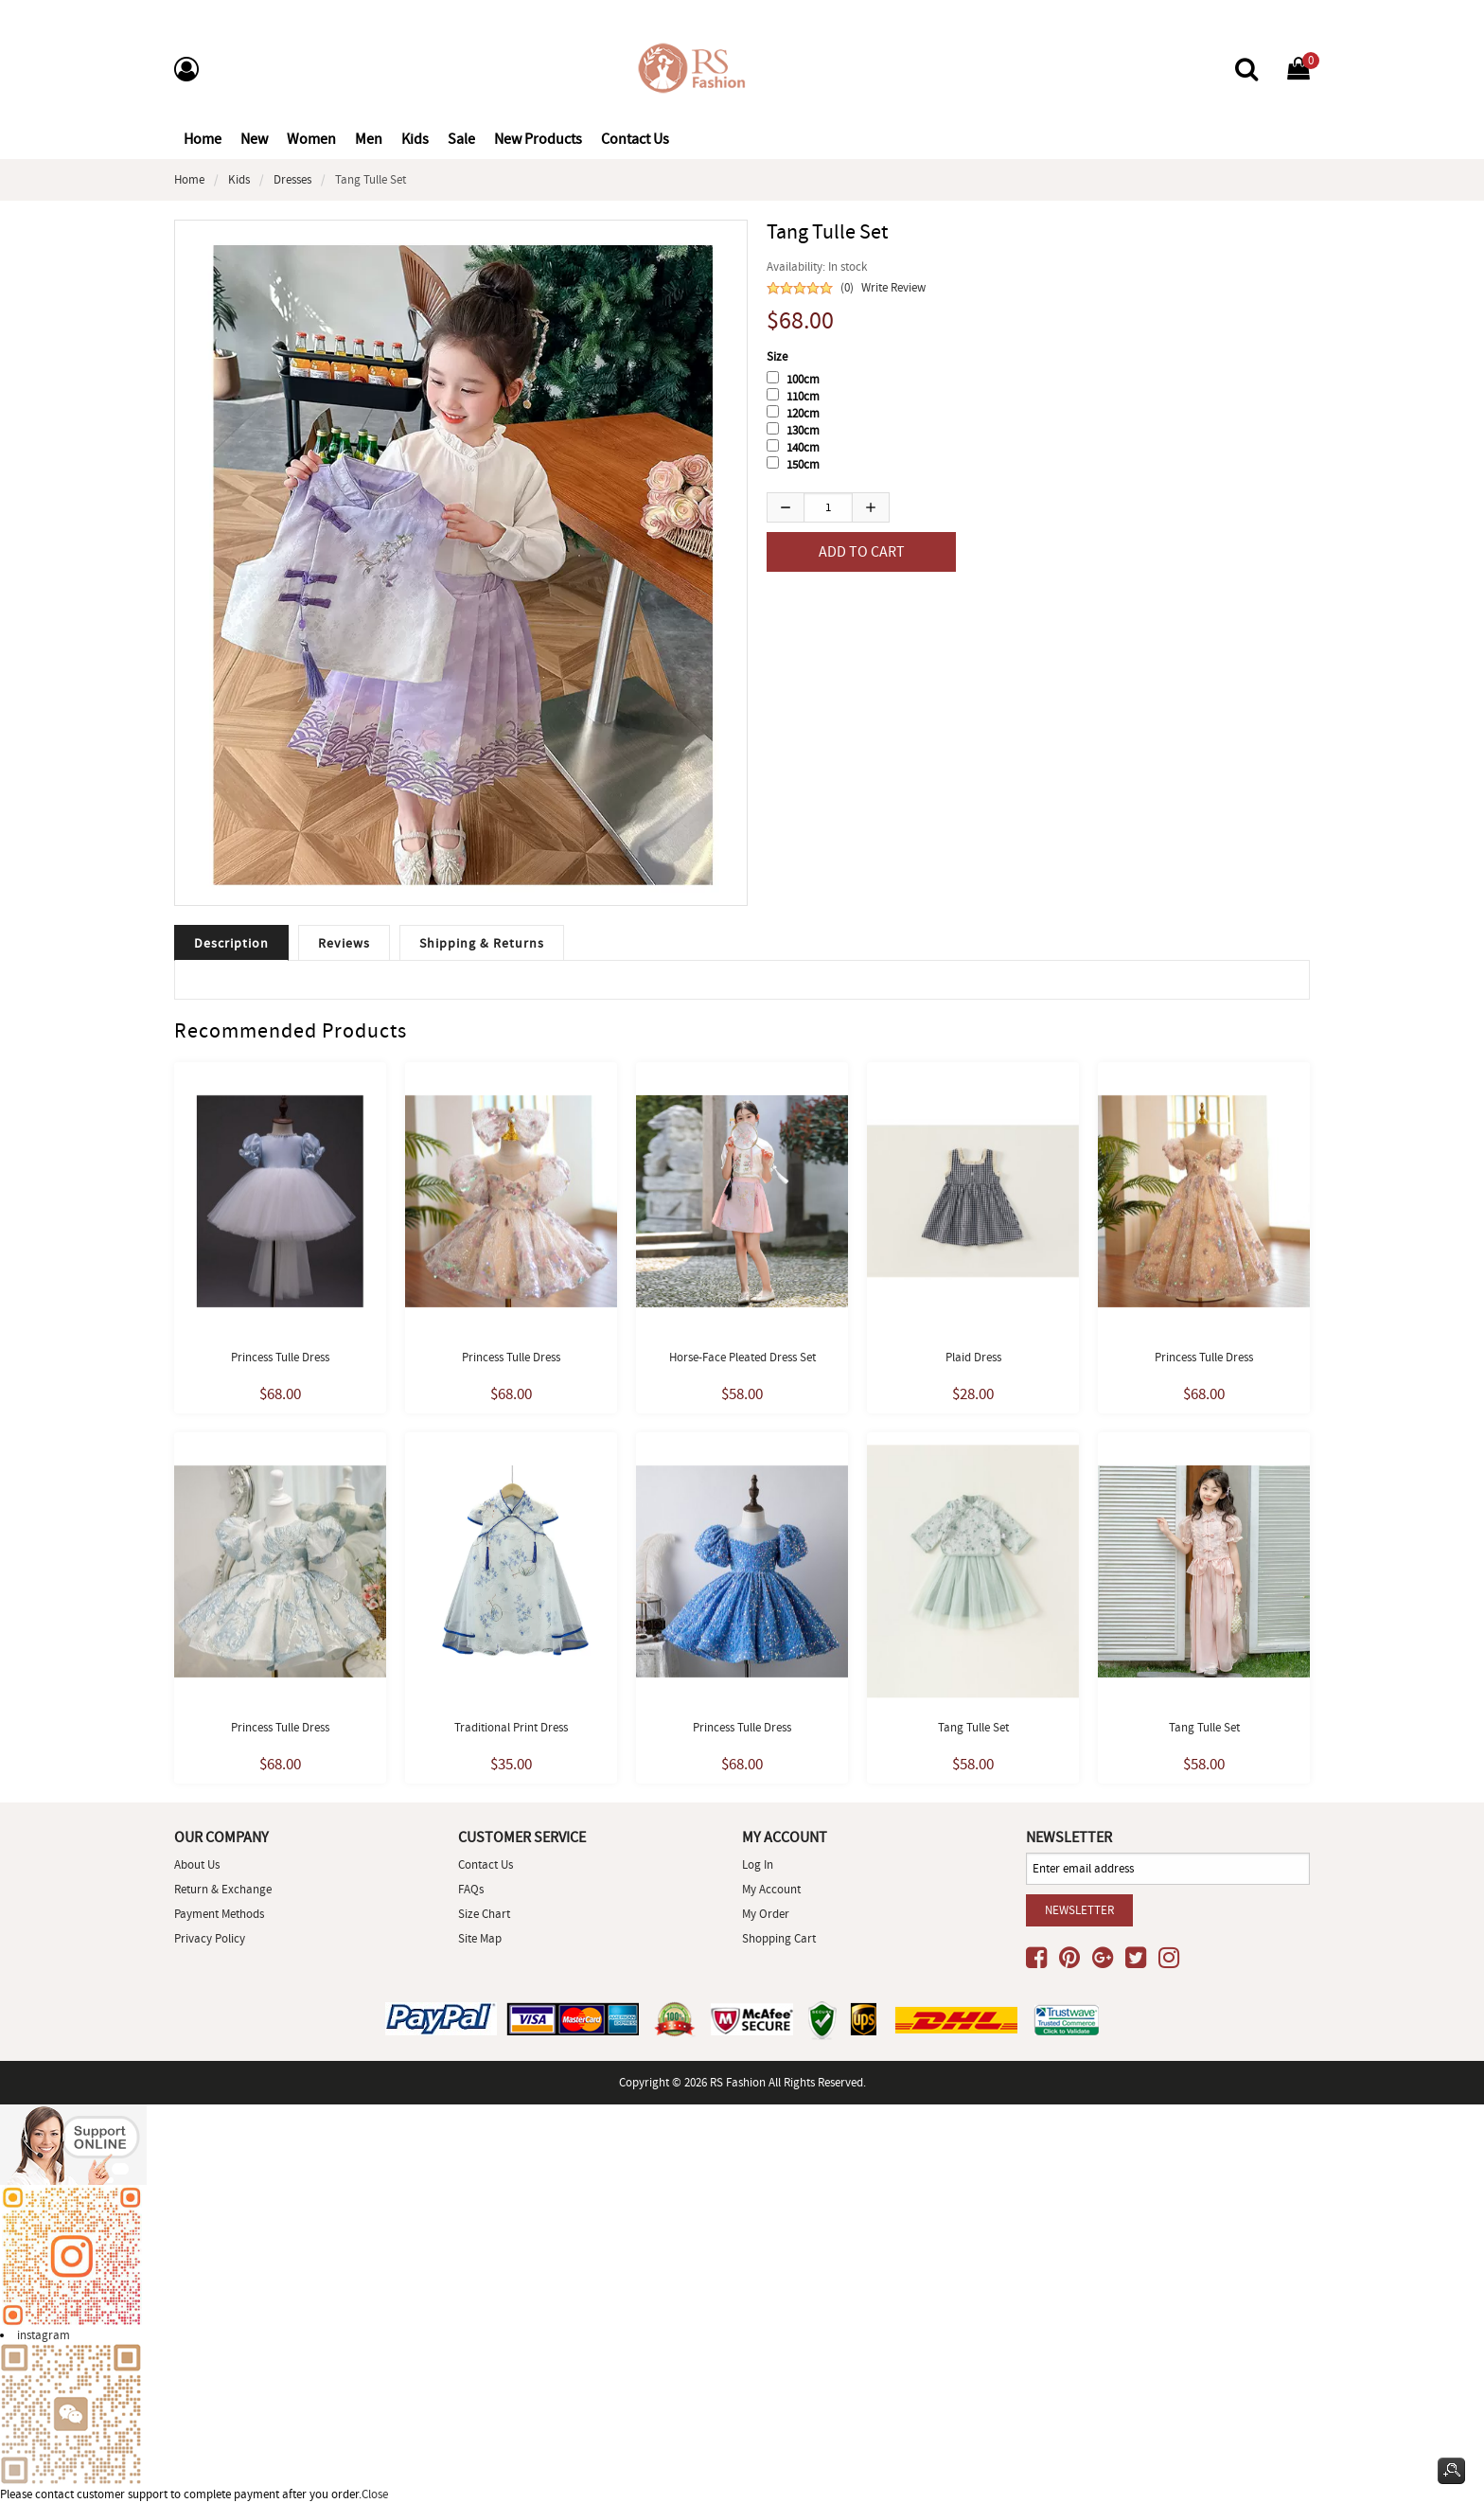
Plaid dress (973, 1357)
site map (480, 1938)
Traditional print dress (511, 1727)
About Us (197, 1864)
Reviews (344, 942)
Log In (757, 1864)
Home (202, 139)
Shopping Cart (779, 1938)
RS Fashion (738, 2082)
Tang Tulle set (973, 1727)
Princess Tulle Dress (280, 1357)
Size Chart (484, 1914)
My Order (765, 1914)
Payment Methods (219, 1914)
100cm (803, 379)
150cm (803, 464)
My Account (771, 1889)
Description (231, 942)
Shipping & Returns (481, 942)
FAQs (471, 1889)
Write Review (893, 287)
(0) (847, 287)
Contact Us (485, 1864)
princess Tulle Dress (742, 1727)
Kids (239, 179)
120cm (803, 413)
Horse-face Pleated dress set (742, 1357)
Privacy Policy (209, 1938)
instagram (43, 2335)
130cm (803, 430)
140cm (803, 447)
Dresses (292, 179)
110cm (803, 396)
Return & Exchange (223, 1889)
